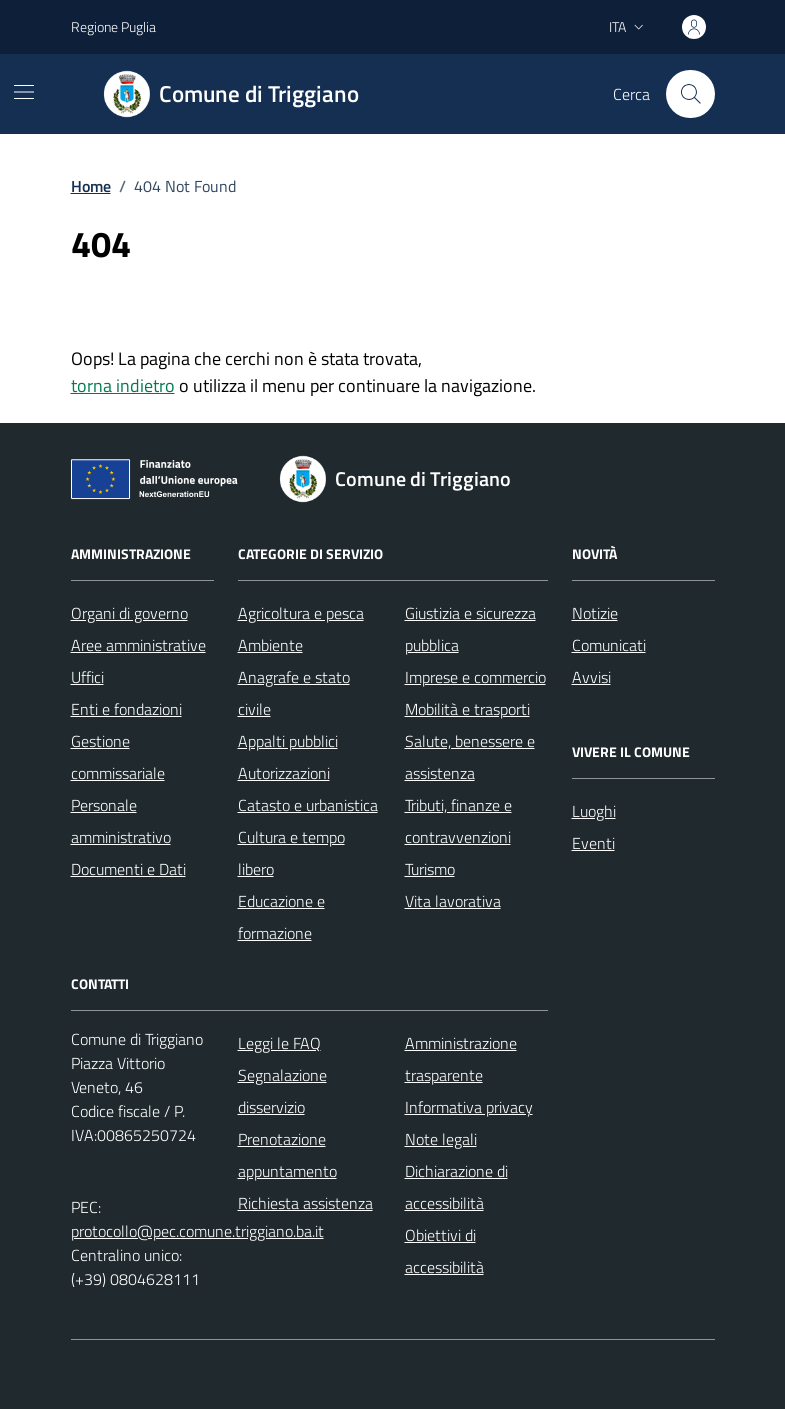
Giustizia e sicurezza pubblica (470, 629)
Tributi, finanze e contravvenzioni (458, 821)
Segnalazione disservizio (282, 1091)
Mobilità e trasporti (467, 709)
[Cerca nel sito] (690, 94)
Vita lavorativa (453, 901)
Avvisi (591, 677)
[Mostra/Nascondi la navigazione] (24, 92)
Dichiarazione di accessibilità (456, 1187)
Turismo (430, 869)
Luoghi (594, 811)
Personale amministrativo (121, 821)
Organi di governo (129, 613)
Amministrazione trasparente (461, 1059)
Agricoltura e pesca (301, 613)
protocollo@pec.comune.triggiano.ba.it (197, 1231)
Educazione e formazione (281, 917)
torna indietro (123, 385)
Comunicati (609, 645)
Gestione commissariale (118, 757)
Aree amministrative (138, 645)
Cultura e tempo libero (291, 853)
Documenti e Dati (128, 869)
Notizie (595, 613)
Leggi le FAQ (279, 1043)
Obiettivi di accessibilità (444, 1251)
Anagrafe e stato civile (294, 693)
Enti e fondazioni (126, 709)
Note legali (441, 1139)
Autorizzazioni (284, 773)
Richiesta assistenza (305, 1203)
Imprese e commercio (475, 677)
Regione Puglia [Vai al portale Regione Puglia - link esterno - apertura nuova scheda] (113, 26)
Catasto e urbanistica (308, 805)
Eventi (593, 843)
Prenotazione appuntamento (287, 1155)
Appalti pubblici (288, 741)
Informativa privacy (469, 1107)
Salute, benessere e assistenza (470, 757)
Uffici (87, 677)
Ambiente (270, 645)
